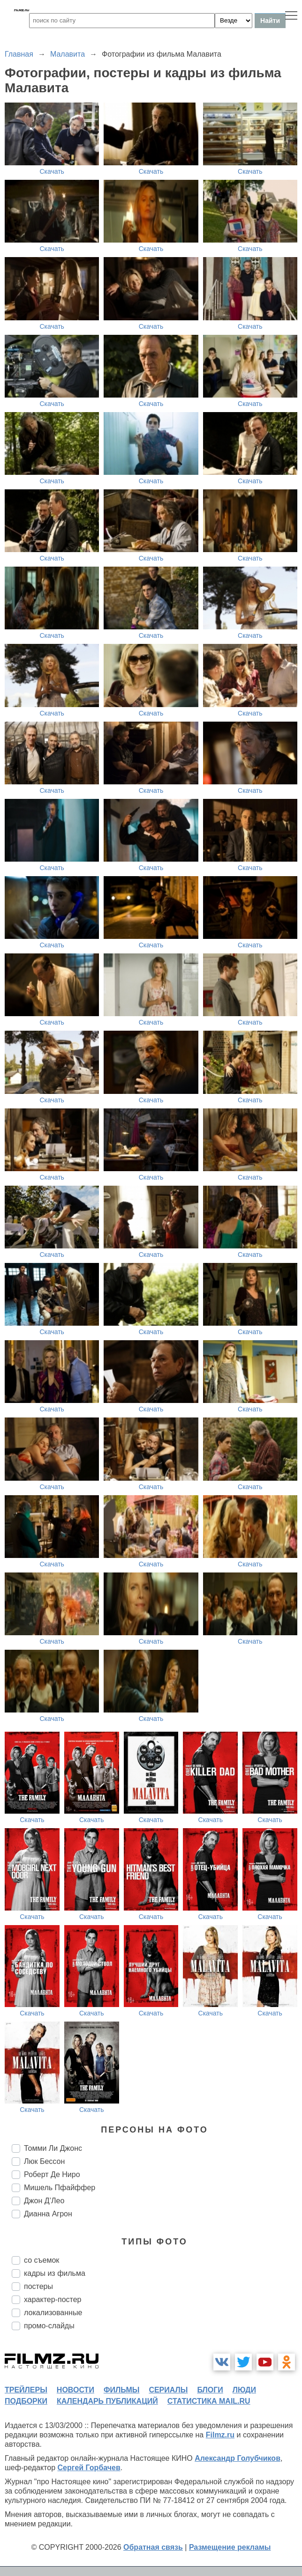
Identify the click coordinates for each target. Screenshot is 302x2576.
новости (75, 2390)
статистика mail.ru (208, 2401)
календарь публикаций (107, 2401)
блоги (210, 2390)
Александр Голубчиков (237, 2458)
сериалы (168, 2390)
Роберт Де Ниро (52, 2174)
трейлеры (26, 2390)
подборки (26, 2401)
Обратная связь (153, 2547)
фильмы (121, 2390)
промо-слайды (49, 2326)
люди (244, 2390)
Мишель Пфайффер (59, 2188)
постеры (38, 2286)
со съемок (41, 2260)
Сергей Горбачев (88, 2468)
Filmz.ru (220, 2435)
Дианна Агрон (48, 2214)
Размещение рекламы (230, 2547)
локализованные (53, 2313)
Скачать (51, 171)
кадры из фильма (54, 2273)
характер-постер (52, 2299)
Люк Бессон (44, 2161)
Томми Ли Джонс (53, 2148)
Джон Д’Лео (44, 2201)
